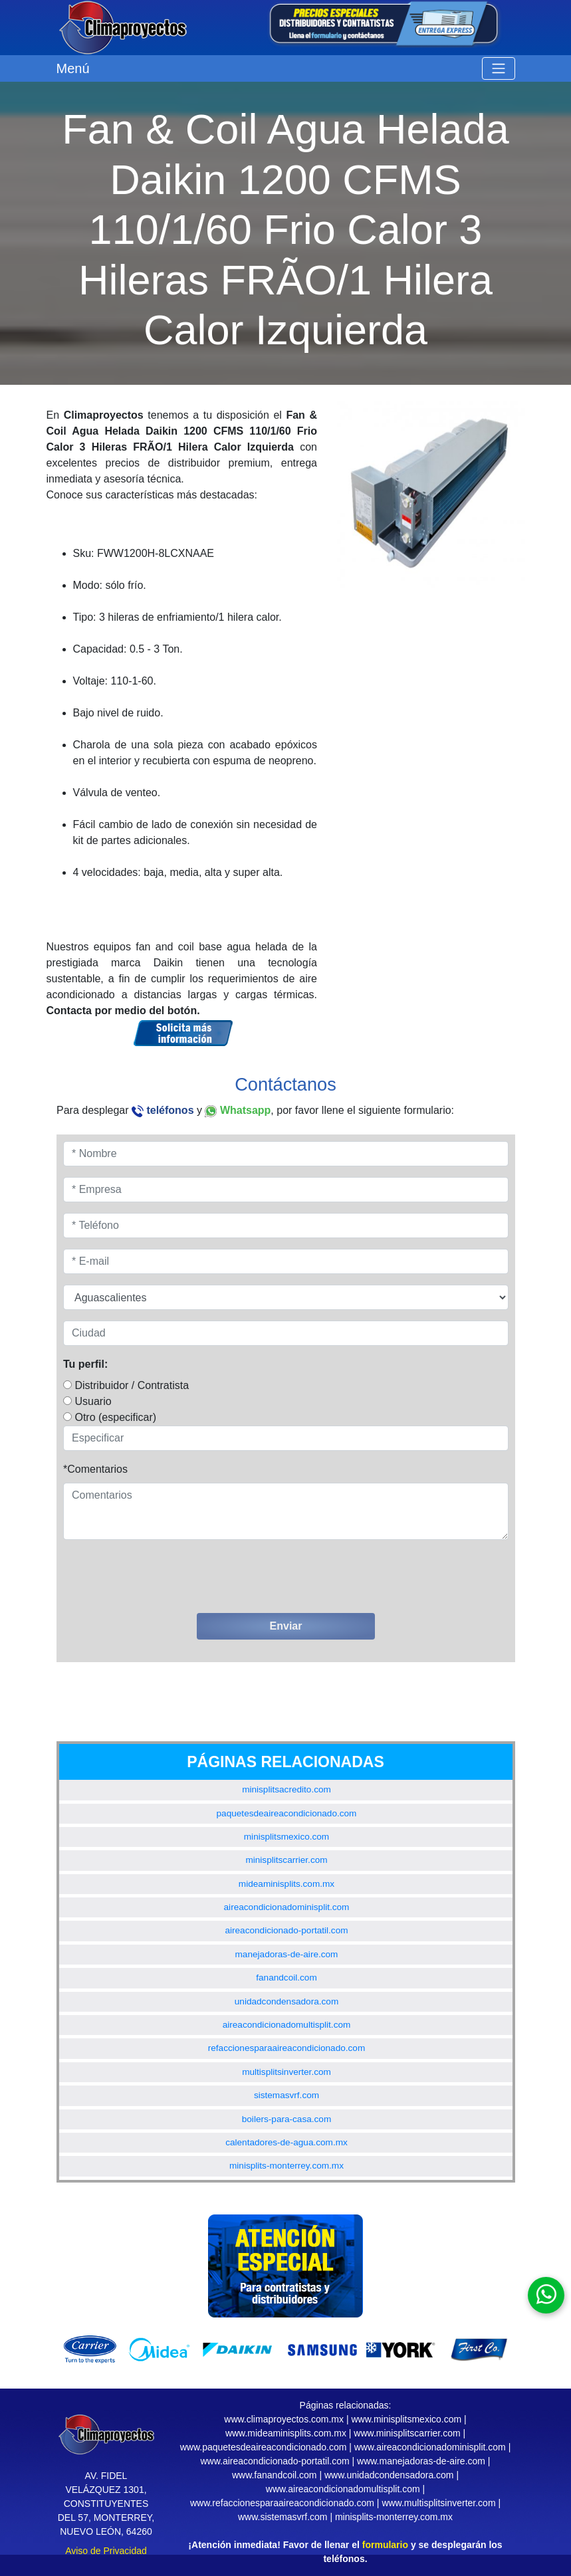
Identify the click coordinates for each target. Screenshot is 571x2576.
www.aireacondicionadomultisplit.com (343, 2489)
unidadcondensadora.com (286, 2001)
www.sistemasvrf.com (283, 2517)
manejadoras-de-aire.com (286, 1954)
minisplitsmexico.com (286, 1837)
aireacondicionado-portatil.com (286, 1930)
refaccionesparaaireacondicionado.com (287, 2048)
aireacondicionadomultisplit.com (287, 2025)
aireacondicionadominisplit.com (287, 1907)
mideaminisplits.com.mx (286, 1884)
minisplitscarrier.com (286, 1860)
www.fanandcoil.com (274, 2475)
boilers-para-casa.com (286, 2119)
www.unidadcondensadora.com (389, 2475)
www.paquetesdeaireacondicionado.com (263, 2447)
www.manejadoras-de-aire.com (421, 2461)
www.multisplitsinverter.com (438, 2503)
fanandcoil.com (286, 1978)
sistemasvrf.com (286, 2095)
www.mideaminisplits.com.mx (285, 2433)
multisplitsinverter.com (286, 2072)
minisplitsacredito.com (286, 1789)
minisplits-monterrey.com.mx (286, 2166)
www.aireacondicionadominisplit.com (430, 2447)
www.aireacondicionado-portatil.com (274, 2461)
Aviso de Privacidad (106, 2550)
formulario (385, 2544)
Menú (73, 68)
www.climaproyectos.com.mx (284, 2419)
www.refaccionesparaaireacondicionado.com (282, 2503)
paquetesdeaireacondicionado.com (287, 1813)
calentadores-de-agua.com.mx (286, 2142)
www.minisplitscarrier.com (407, 2433)
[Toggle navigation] (498, 68)
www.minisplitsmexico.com (406, 2419)
